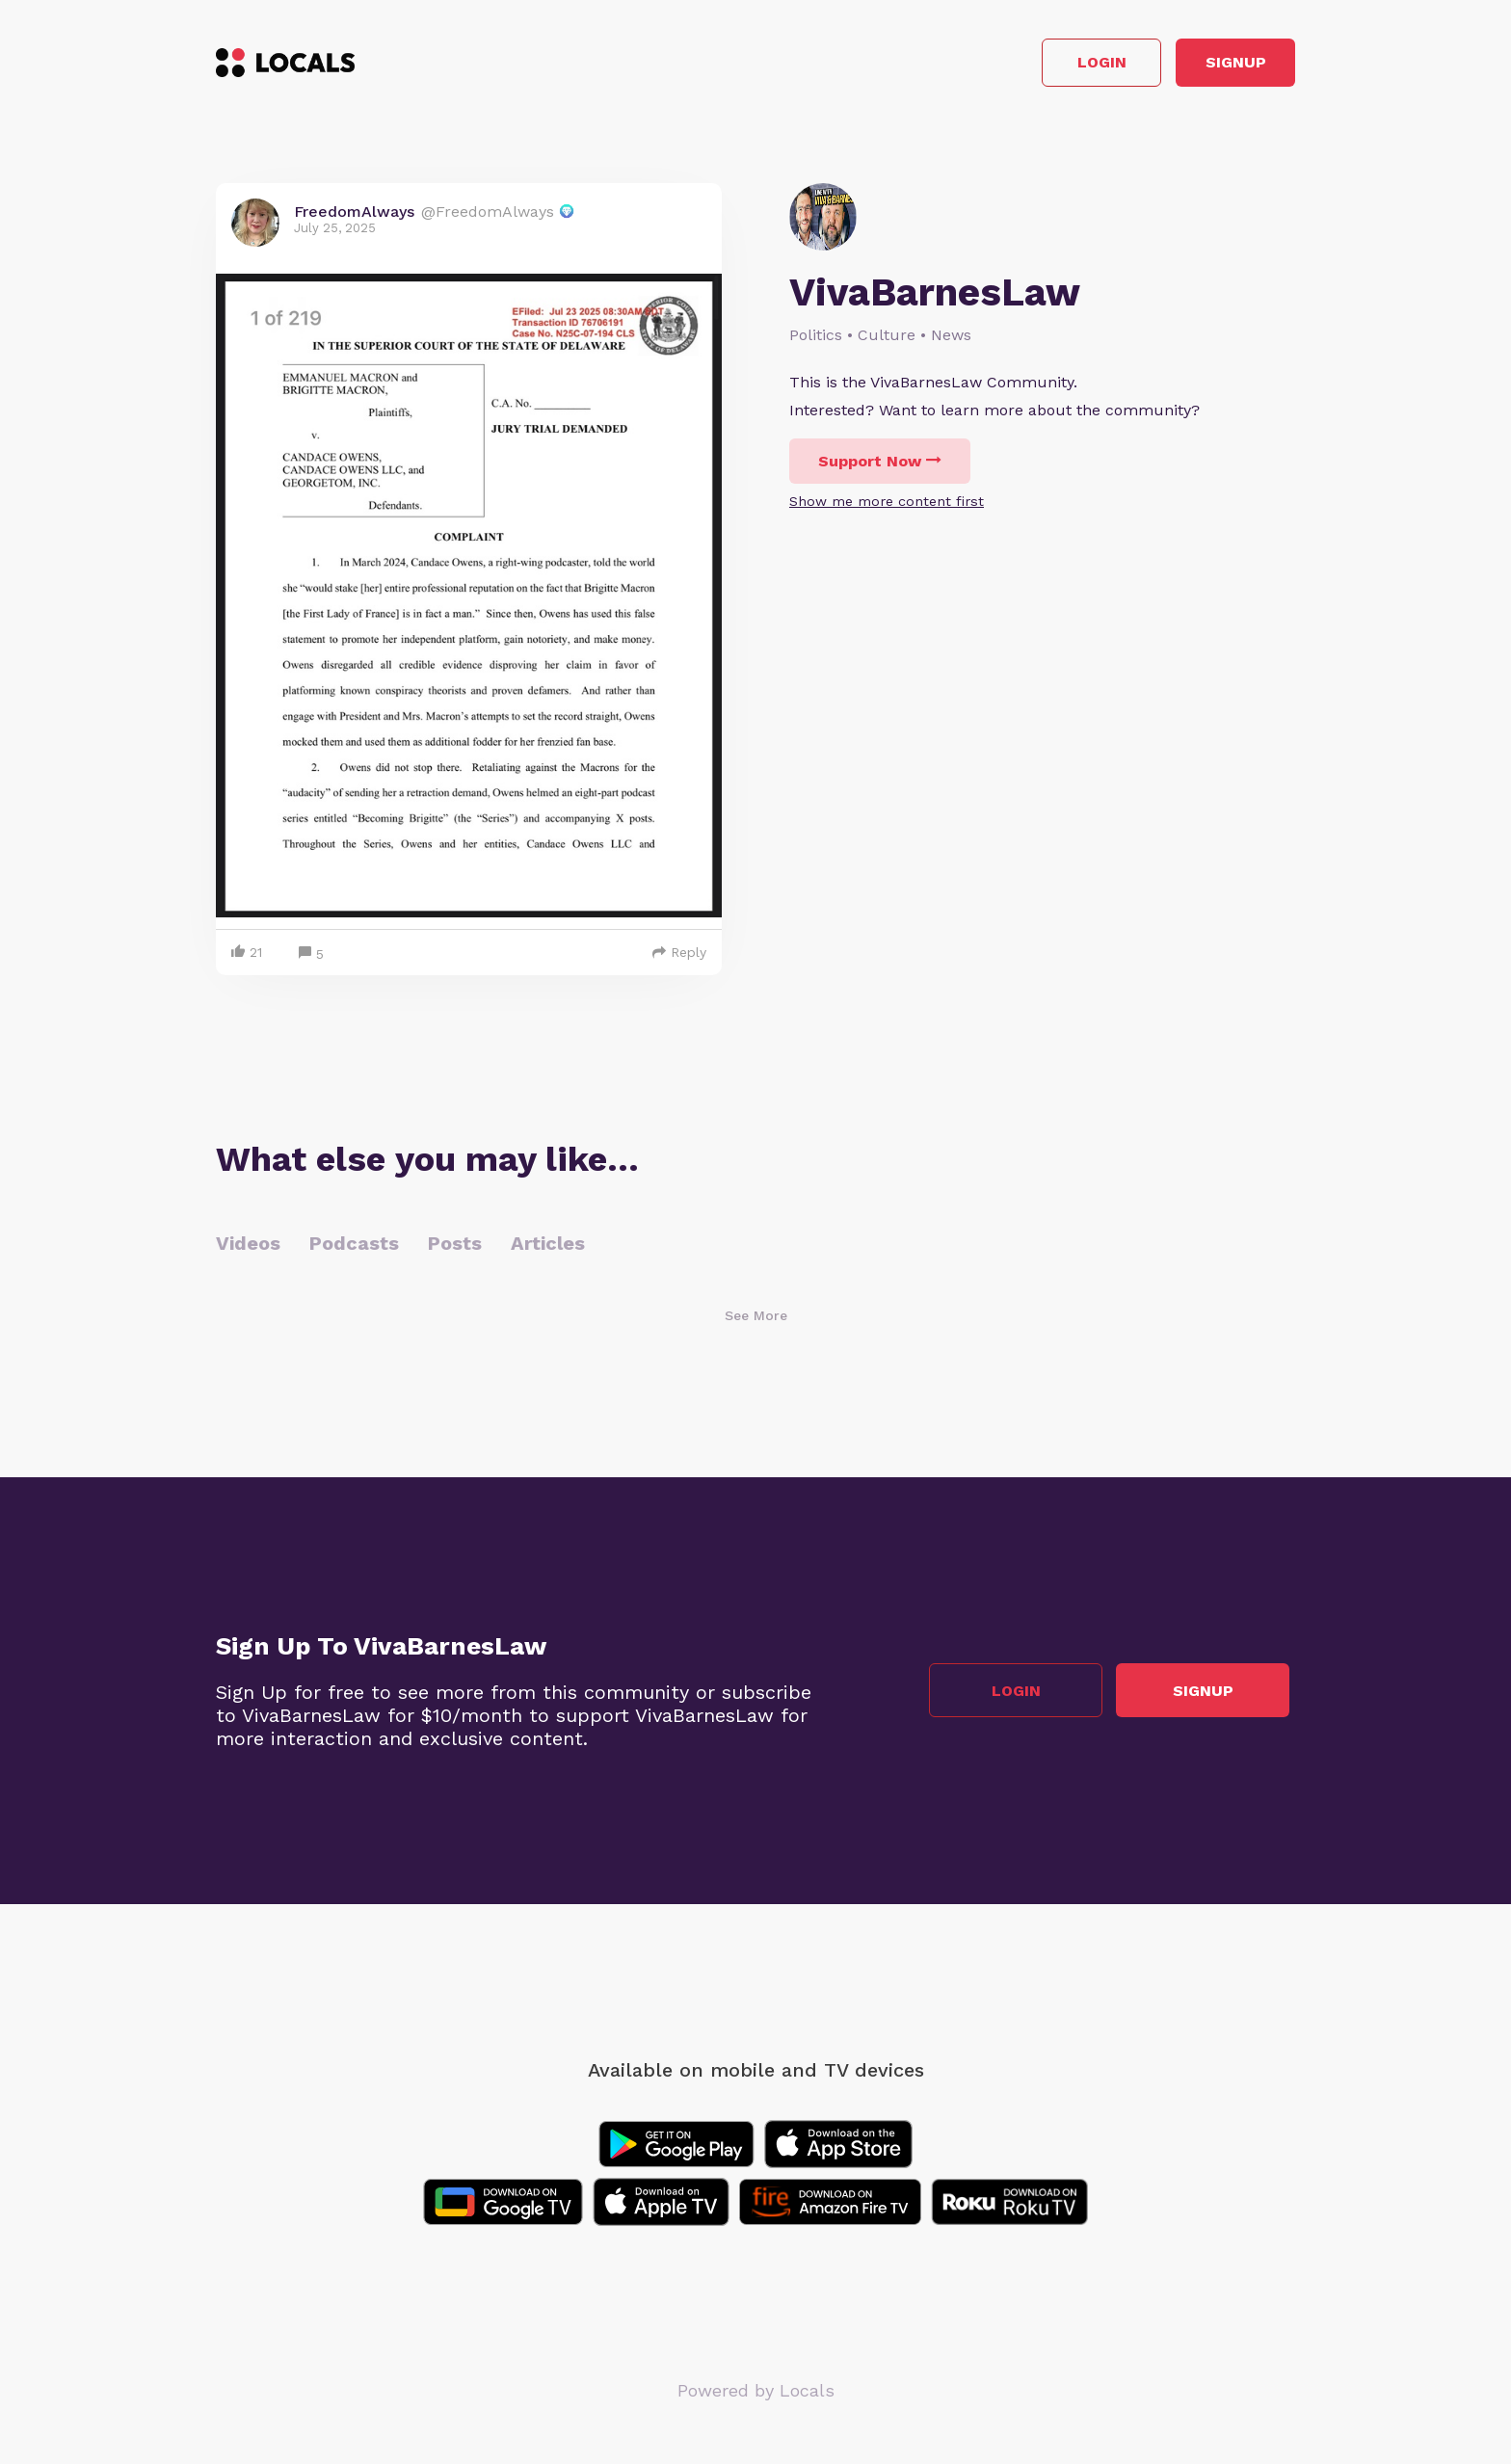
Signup (1209, 66)
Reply (679, 958)
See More (756, 1321)
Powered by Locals (756, 2396)
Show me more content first (886, 507)
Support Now (879, 467)
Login (1021, 66)
